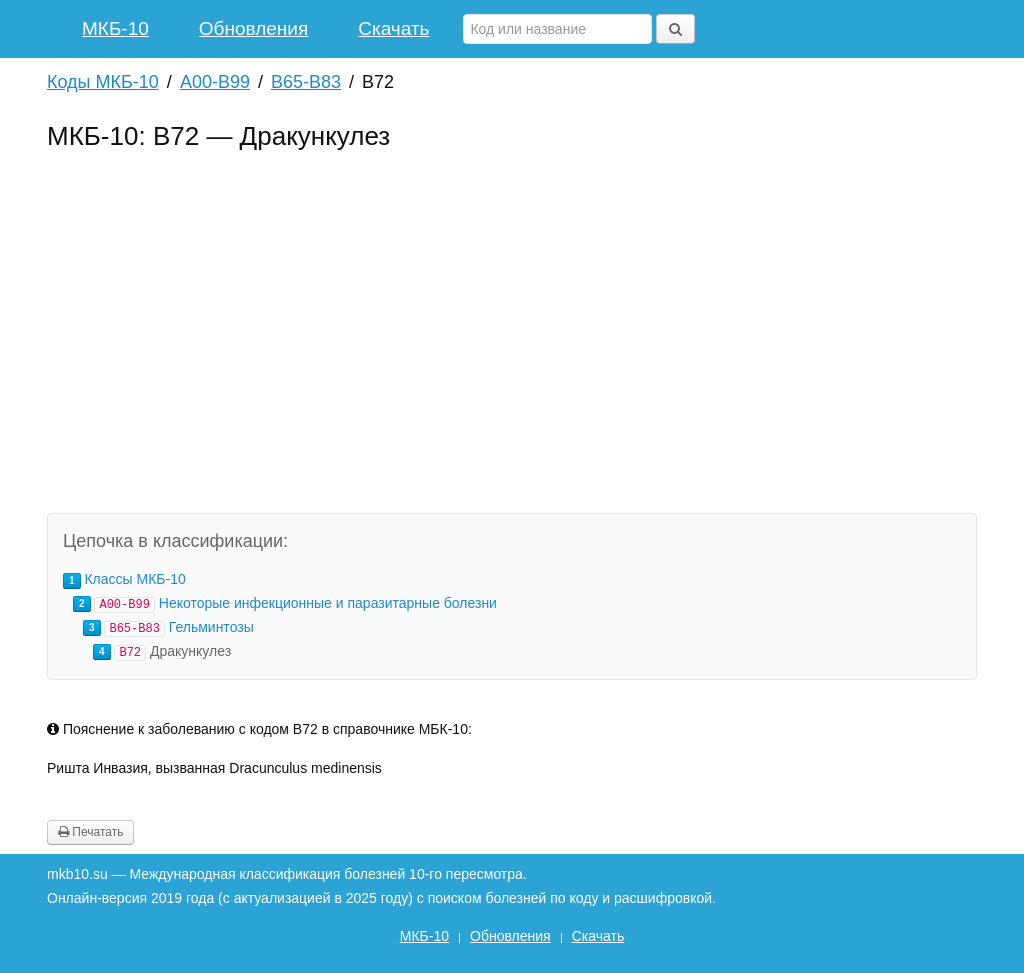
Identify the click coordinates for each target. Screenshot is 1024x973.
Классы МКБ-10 (134, 579)
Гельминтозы (211, 627)
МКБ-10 (115, 28)
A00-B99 (215, 82)
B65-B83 (306, 82)
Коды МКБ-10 (103, 82)
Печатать (90, 832)
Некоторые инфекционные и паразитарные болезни (328, 603)
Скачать (393, 28)
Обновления (253, 28)
